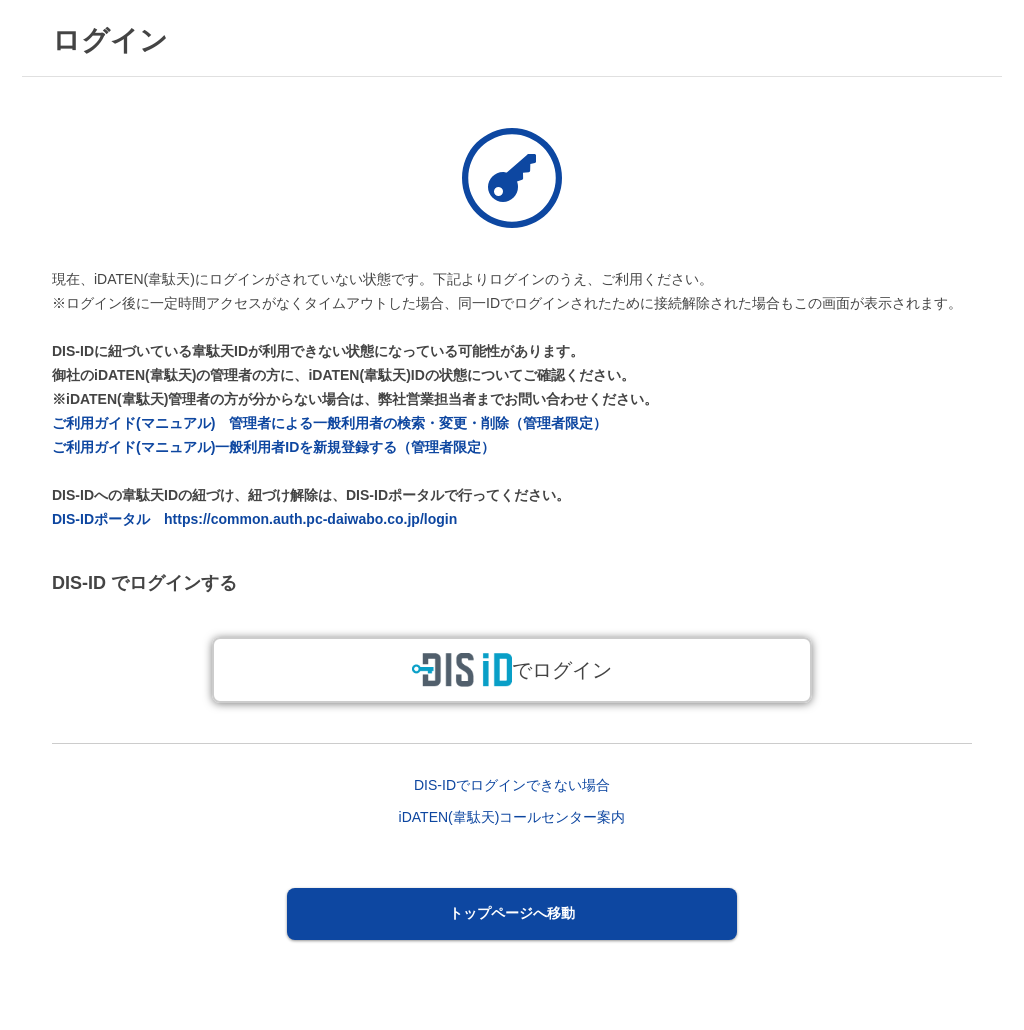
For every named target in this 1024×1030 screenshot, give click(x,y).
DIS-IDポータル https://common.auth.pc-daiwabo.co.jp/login (254, 519)
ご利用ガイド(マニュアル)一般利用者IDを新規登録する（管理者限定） (273, 447)
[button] (512, 914)
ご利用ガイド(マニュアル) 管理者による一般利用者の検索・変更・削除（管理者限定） (329, 423)
